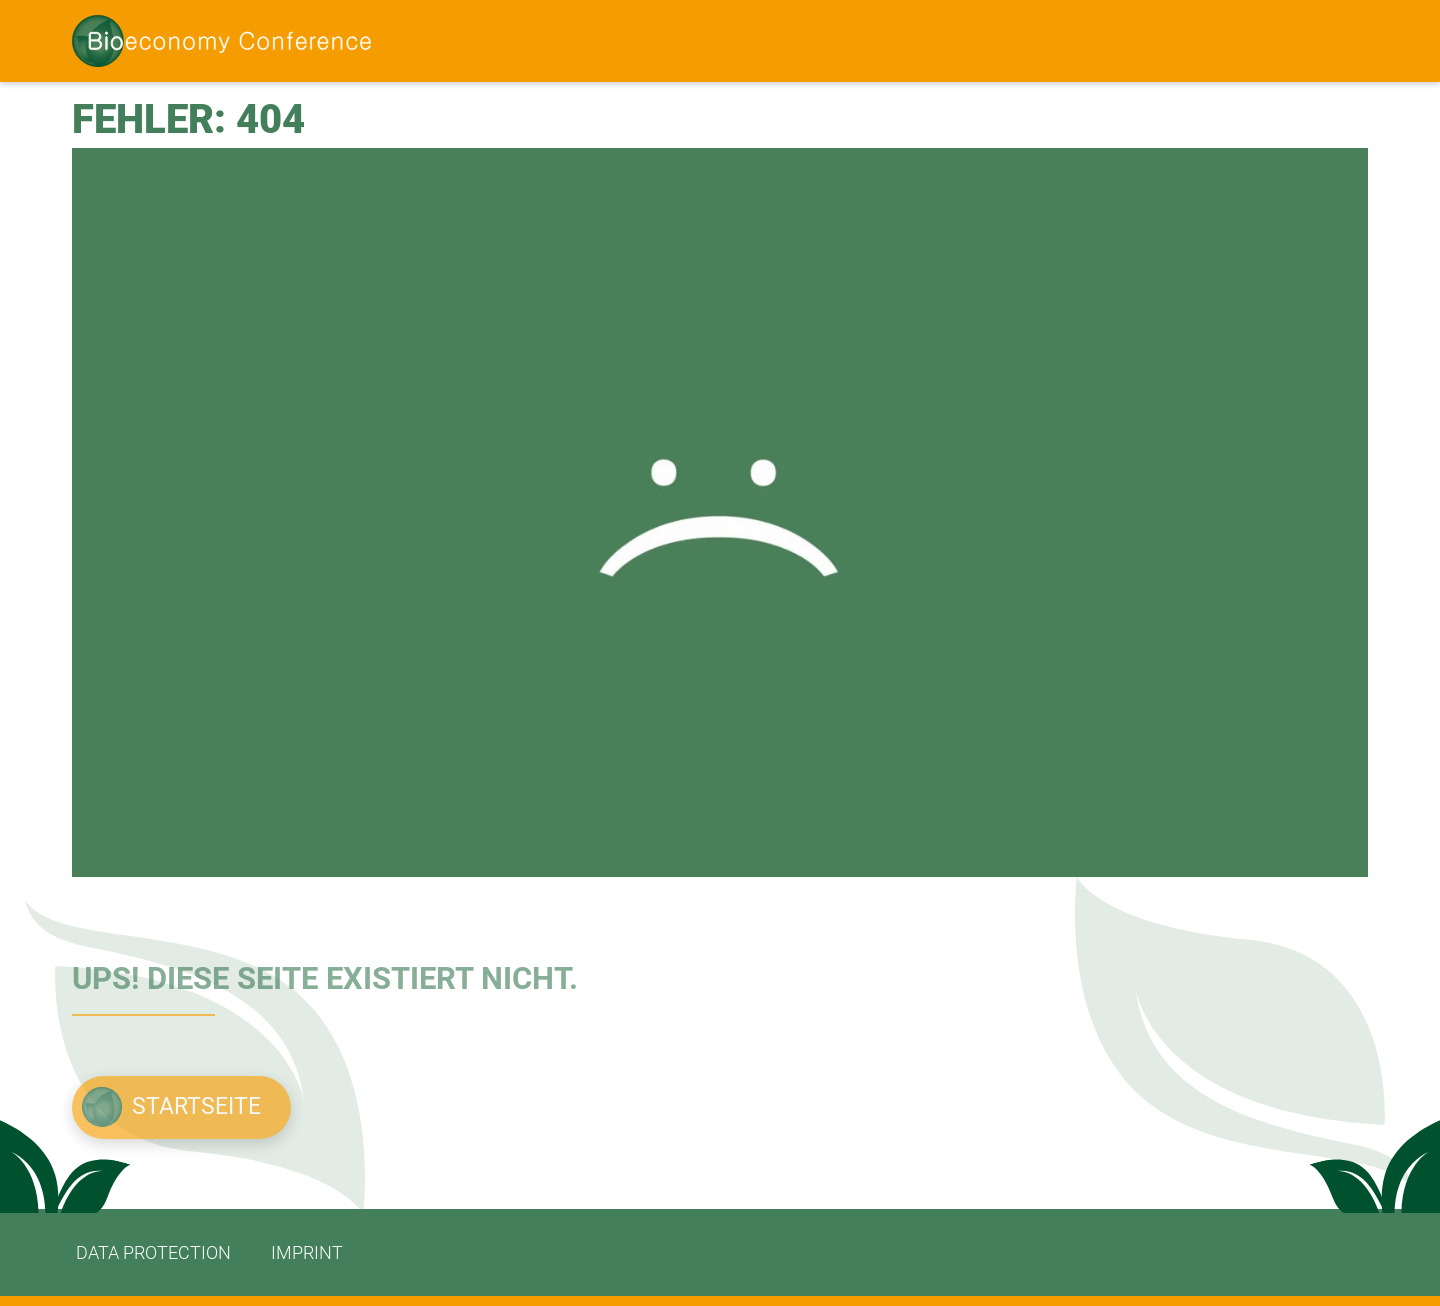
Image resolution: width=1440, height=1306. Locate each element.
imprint (307, 1252)
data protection (153, 1252)
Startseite (196, 1106)
